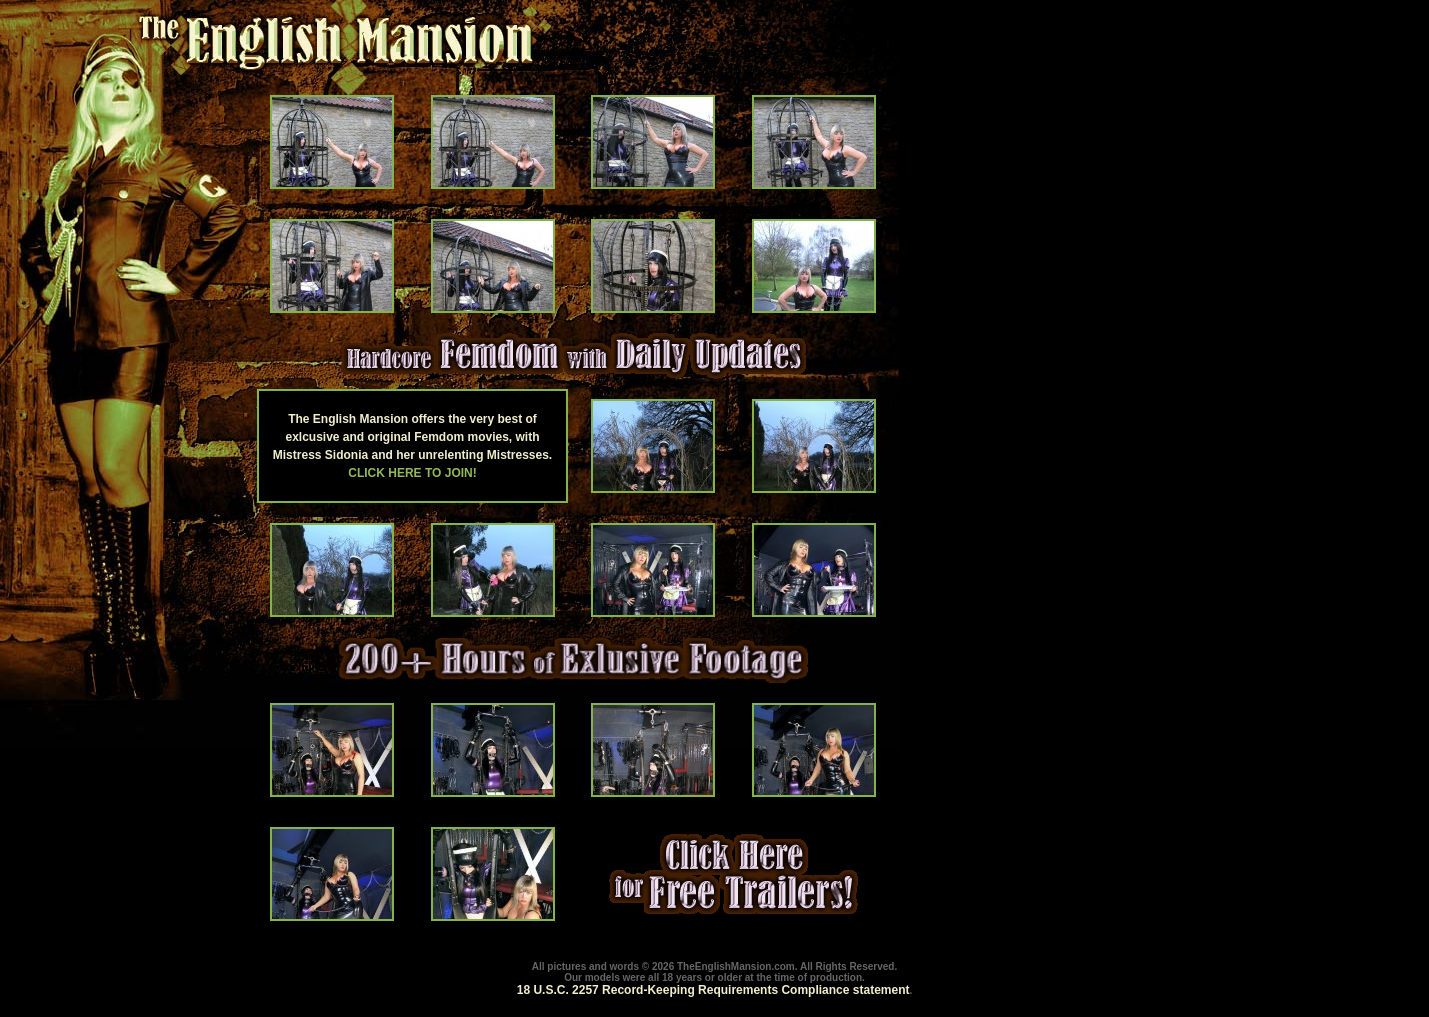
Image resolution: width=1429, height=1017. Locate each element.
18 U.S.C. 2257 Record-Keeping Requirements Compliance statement (713, 990)
